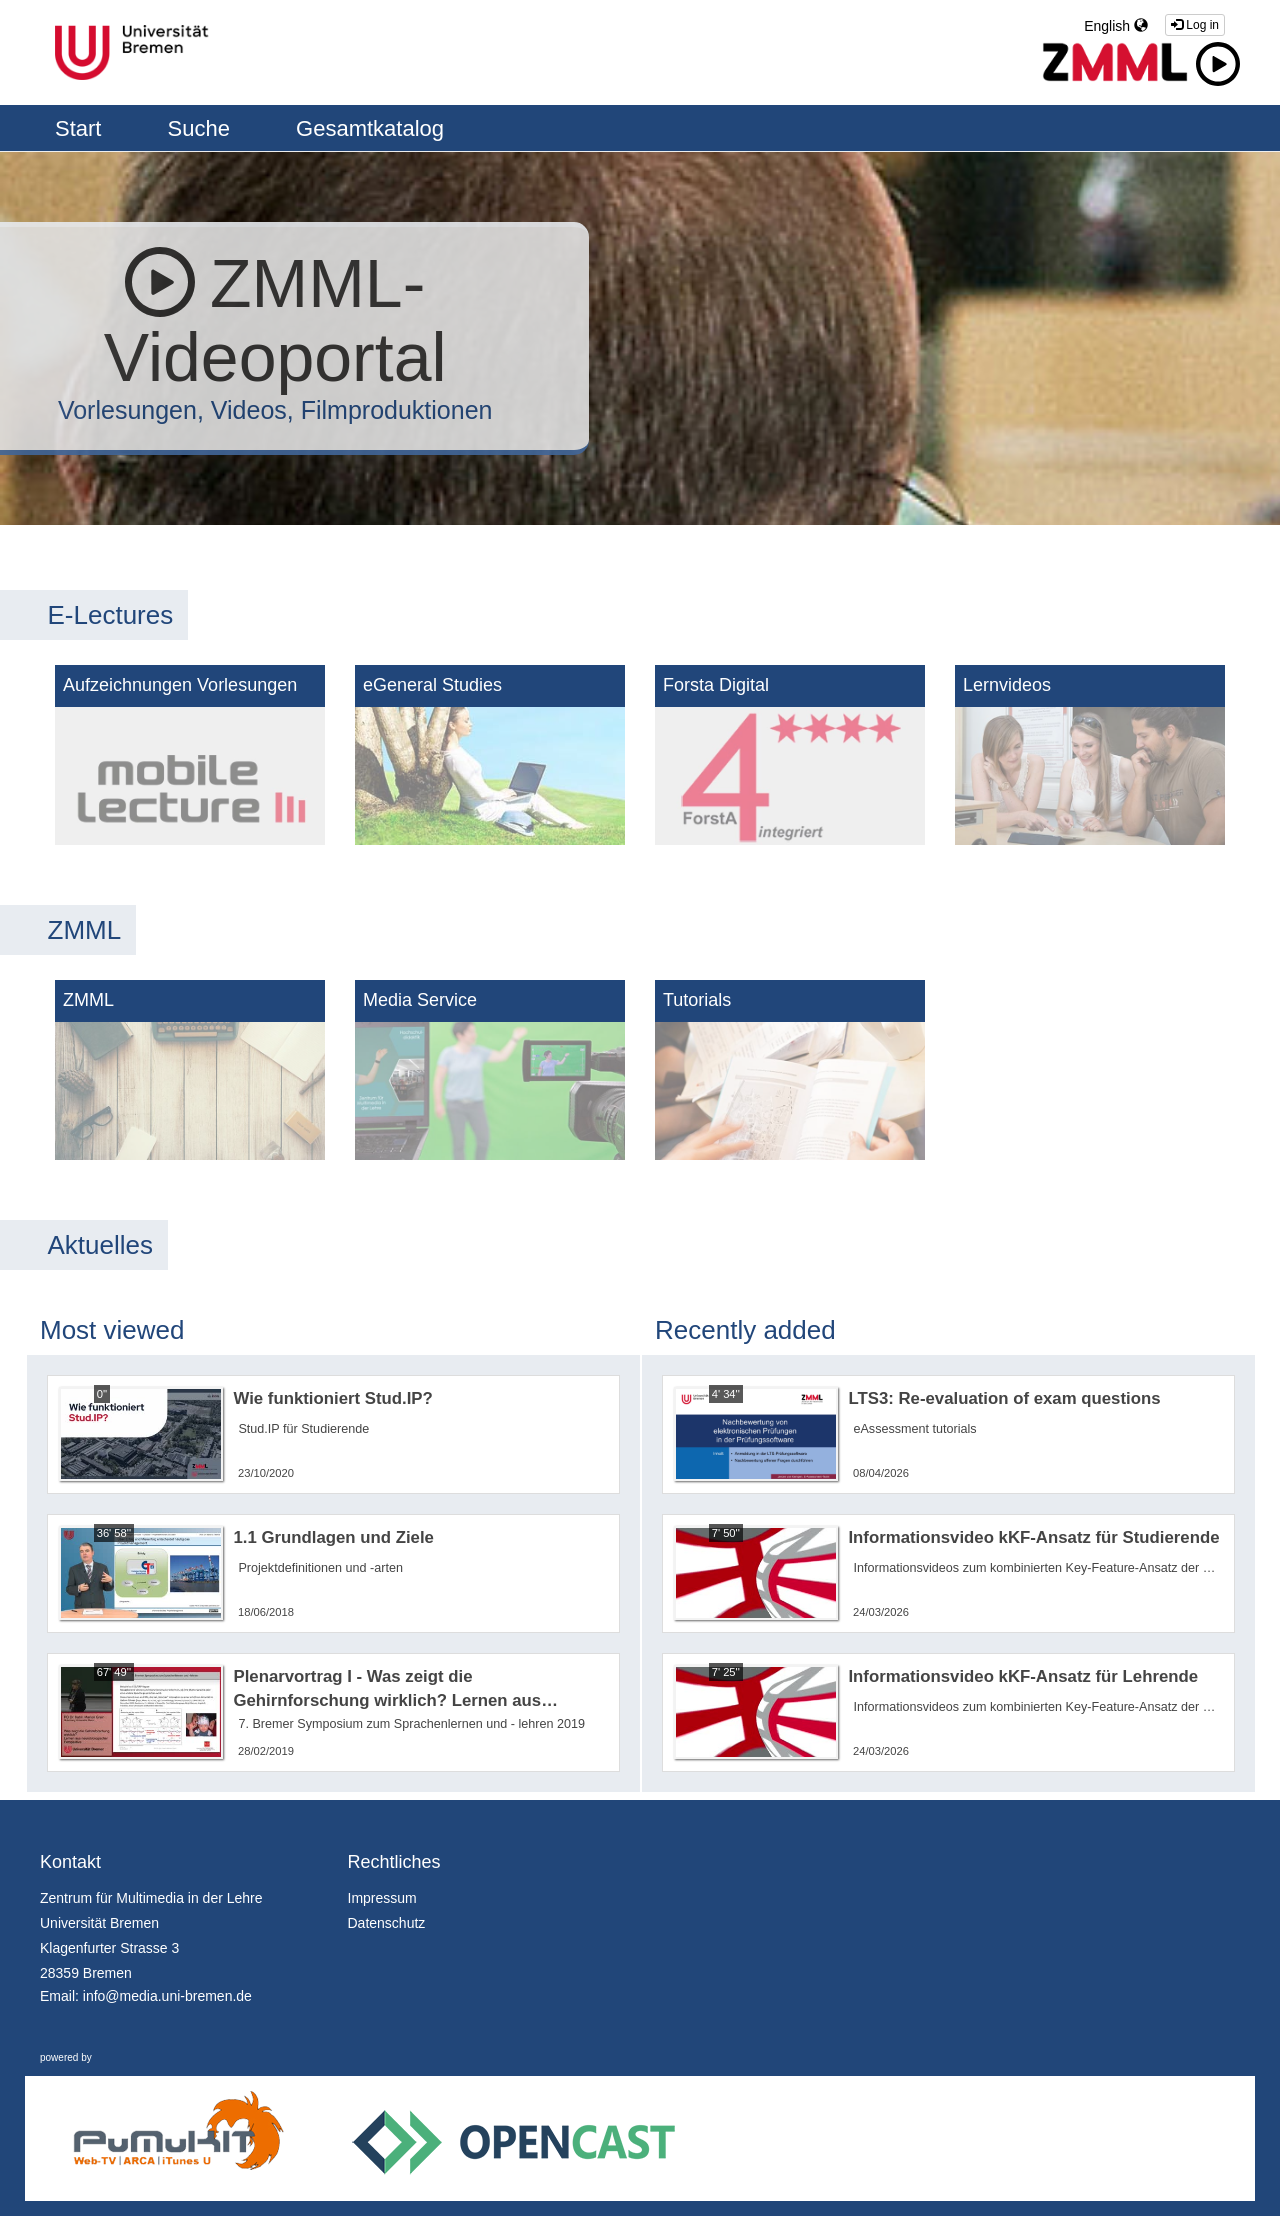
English (1116, 26)
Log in (1195, 25)
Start (81, 128)
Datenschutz (387, 1923)
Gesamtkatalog (370, 128)
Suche (202, 128)
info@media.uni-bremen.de (167, 1996)
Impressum (382, 1898)
